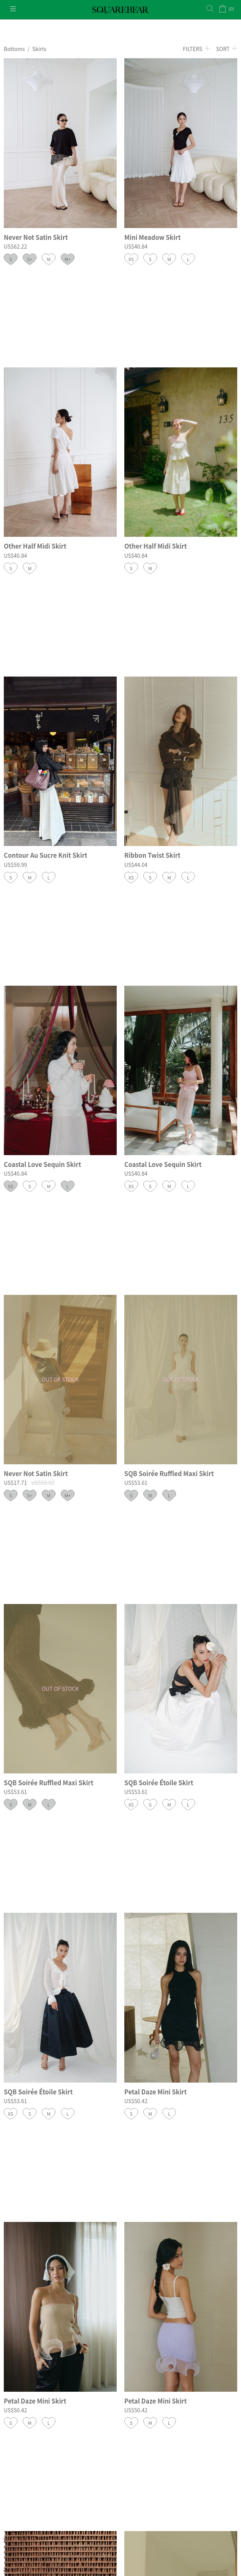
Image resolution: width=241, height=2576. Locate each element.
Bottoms (14, 49)
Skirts (39, 49)
